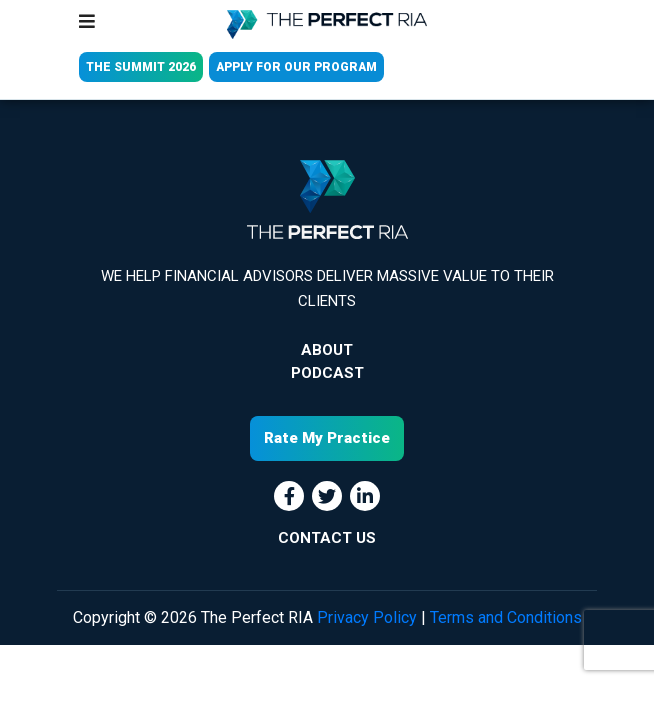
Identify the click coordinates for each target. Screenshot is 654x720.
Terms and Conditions (506, 617)
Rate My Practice (327, 438)
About (327, 350)
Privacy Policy (367, 617)
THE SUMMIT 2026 (141, 67)
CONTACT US (327, 538)
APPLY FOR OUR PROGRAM (296, 67)
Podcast (327, 373)
